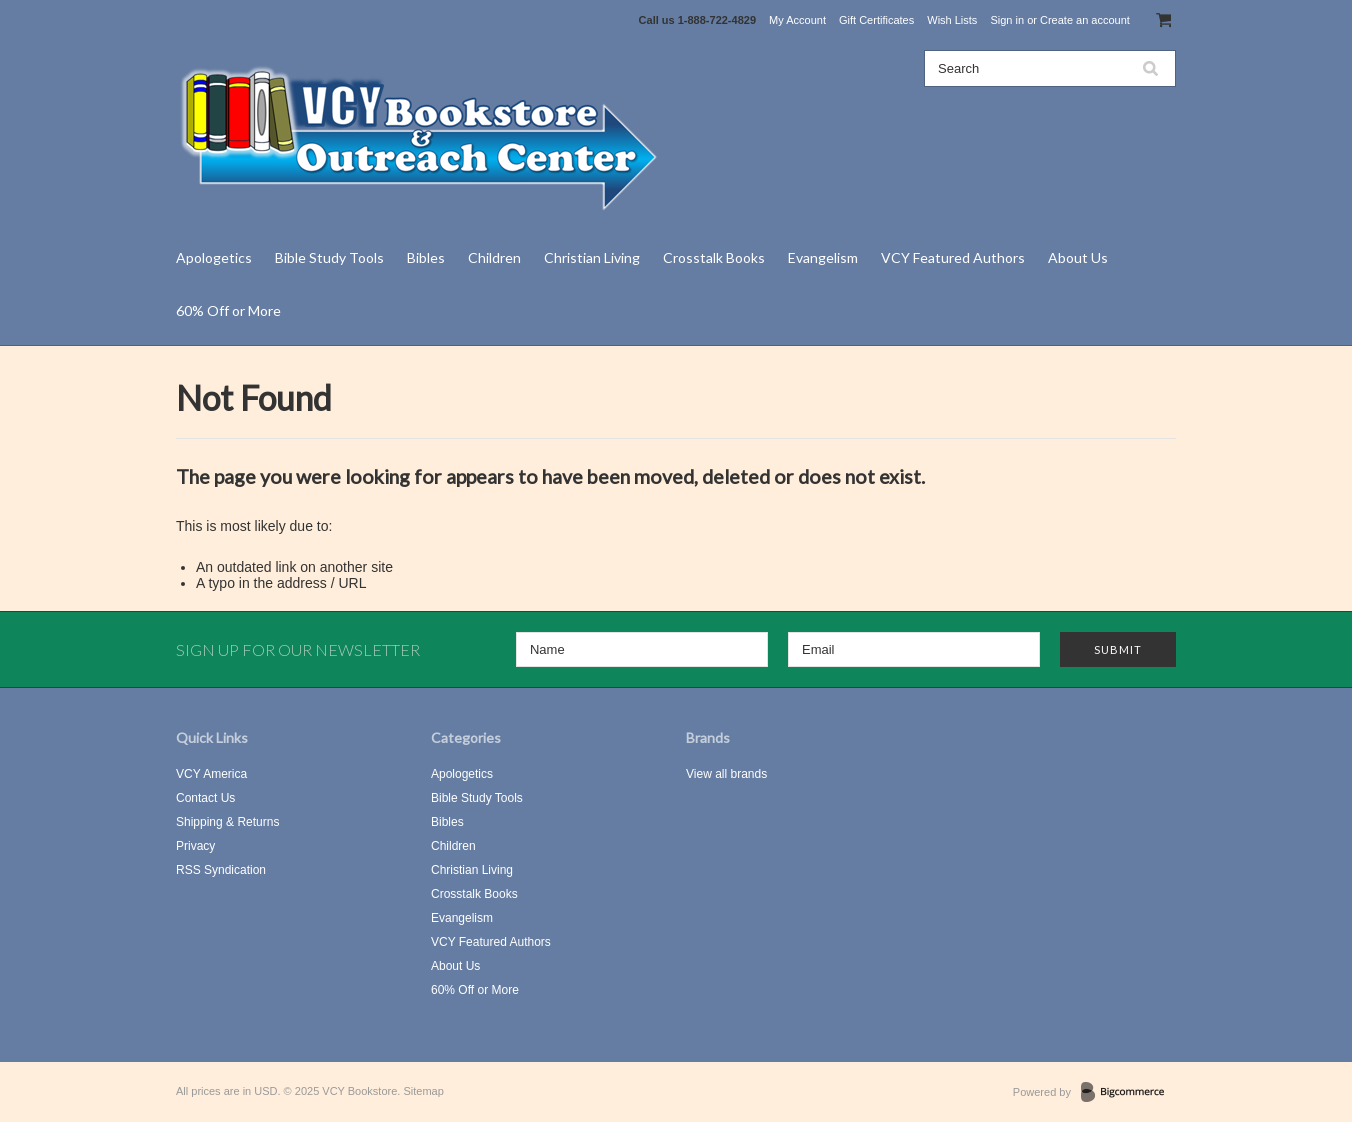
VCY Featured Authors (953, 257)
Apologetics (214, 257)
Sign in (1007, 20)
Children (494, 257)
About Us (1078, 257)
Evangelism (823, 257)
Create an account (1085, 20)
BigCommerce (1128, 1093)
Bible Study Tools (329, 257)
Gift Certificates (876, 20)
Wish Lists (952, 20)
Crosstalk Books (714, 257)
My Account (797, 20)
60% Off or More (228, 310)
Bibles (426, 257)
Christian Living (592, 257)
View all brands (726, 774)
